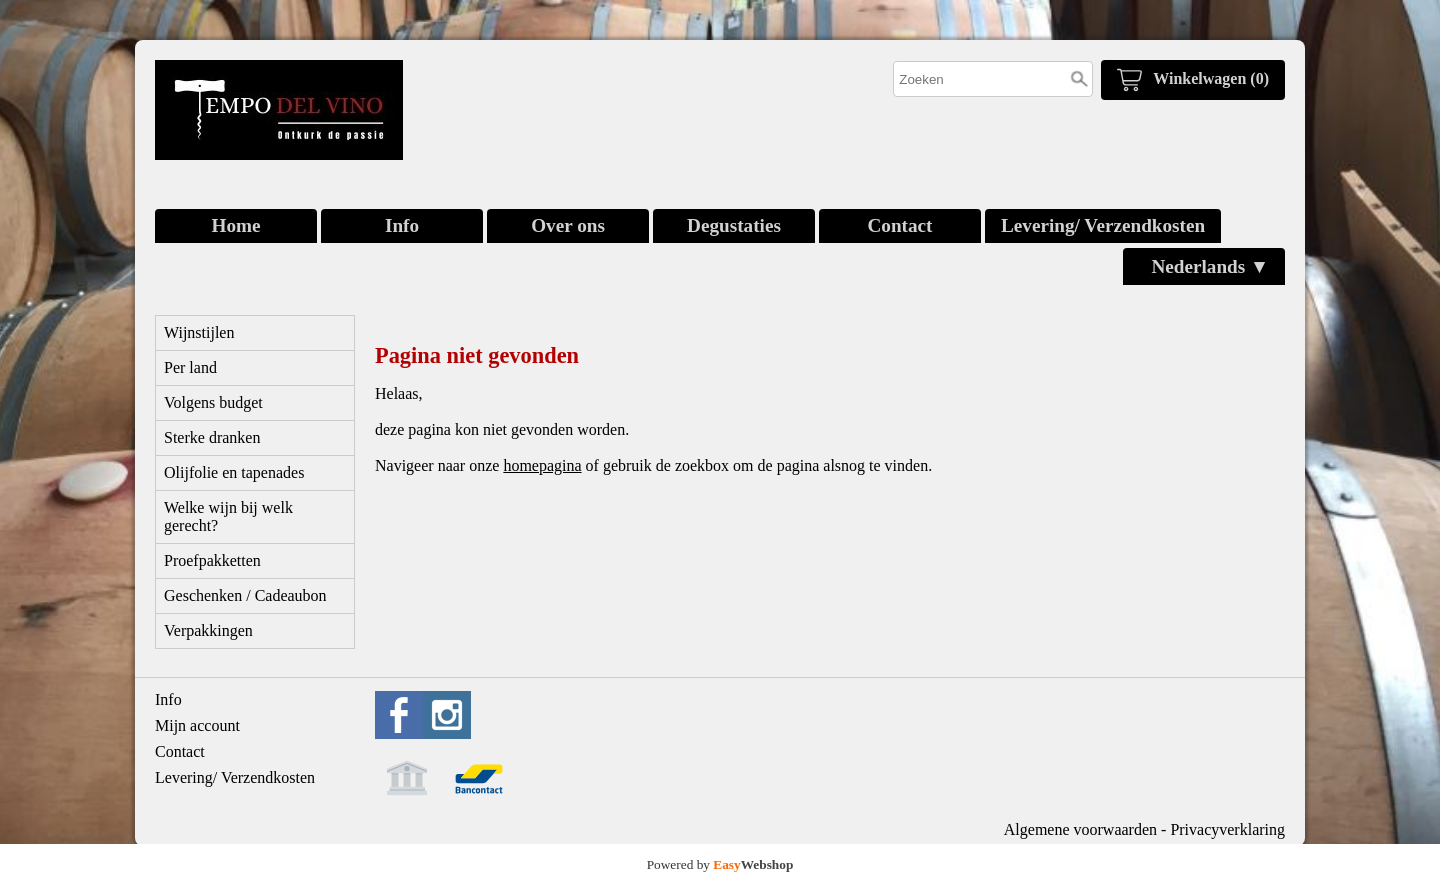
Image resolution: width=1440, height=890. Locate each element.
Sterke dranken (212, 437)
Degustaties (734, 225)
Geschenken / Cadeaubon (245, 595)
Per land (190, 367)
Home (235, 225)
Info (402, 225)
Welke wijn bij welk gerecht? (228, 516)
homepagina (542, 465)
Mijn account (197, 725)
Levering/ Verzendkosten (1103, 225)
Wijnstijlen (199, 332)
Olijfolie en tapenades (234, 472)
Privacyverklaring (1227, 829)
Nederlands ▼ (1210, 266)
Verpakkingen (208, 630)
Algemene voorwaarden (1080, 829)
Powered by (720, 864)
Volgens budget (213, 402)
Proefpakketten (212, 560)
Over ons (568, 225)
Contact (899, 225)
